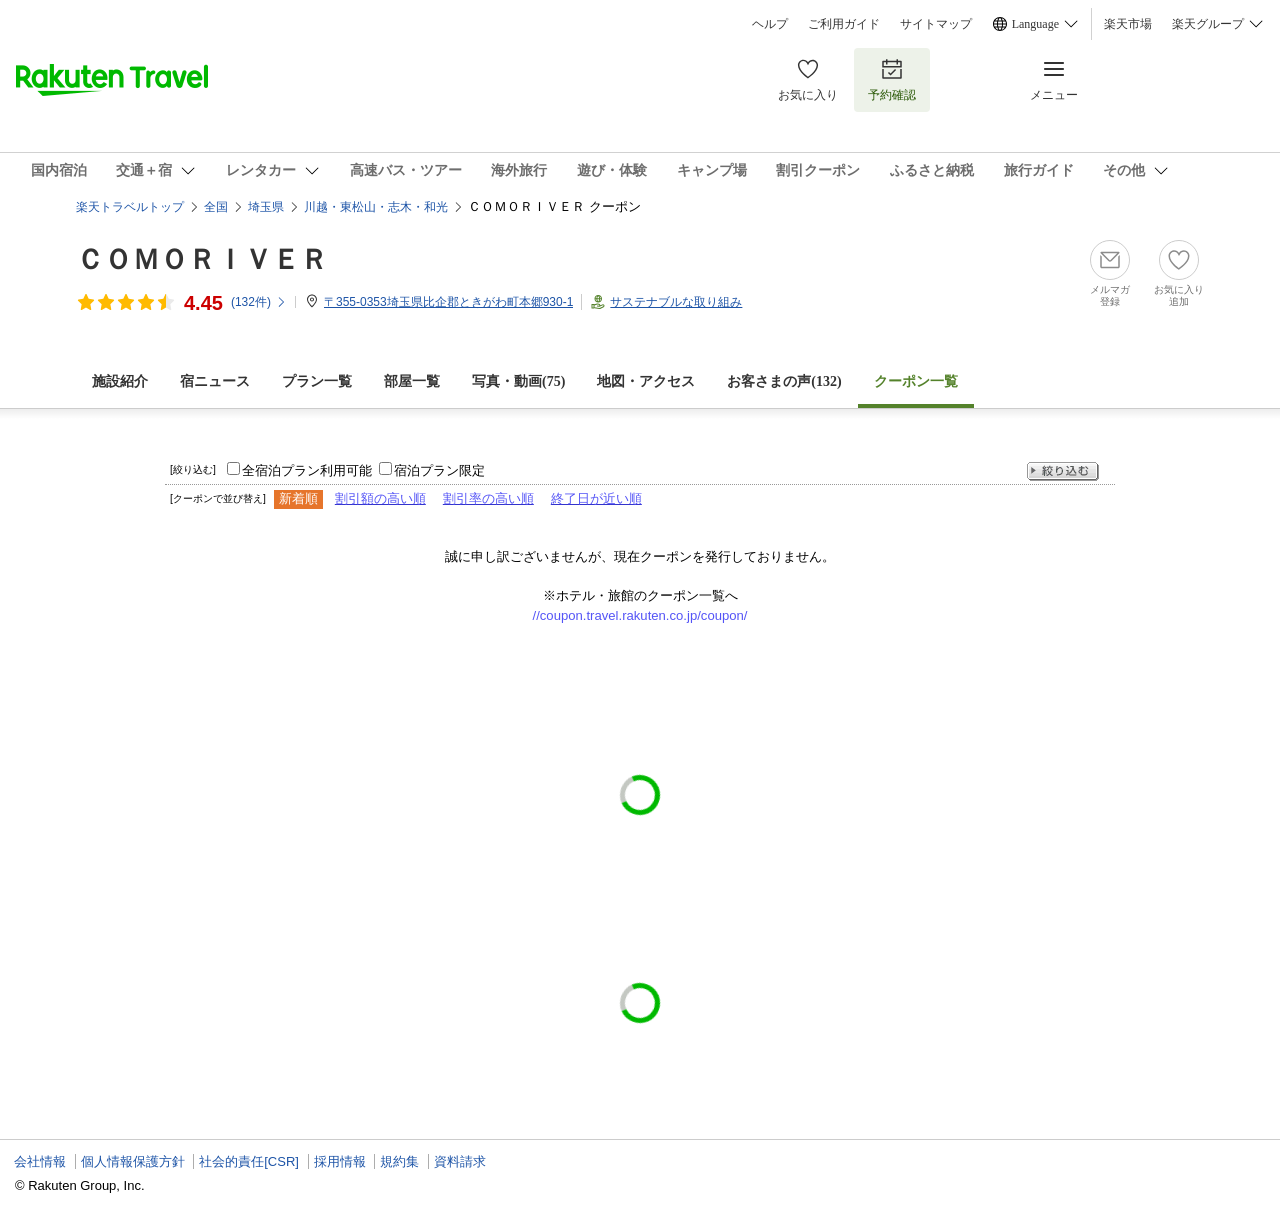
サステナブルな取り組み (676, 302)
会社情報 (40, 1161)
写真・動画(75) (518, 381)
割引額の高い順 (380, 498)
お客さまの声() (784, 381)
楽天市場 (1128, 24)
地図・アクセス (646, 381)
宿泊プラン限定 (439, 470)
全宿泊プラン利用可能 (307, 470)
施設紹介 (120, 381)
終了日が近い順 (596, 498)
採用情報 (340, 1161)
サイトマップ (936, 24)
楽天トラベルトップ (130, 207)
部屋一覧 (412, 381)
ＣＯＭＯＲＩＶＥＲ (202, 259)
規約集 (399, 1161)
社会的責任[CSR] (249, 1161)
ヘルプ (770, 24)
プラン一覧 (317, 381)
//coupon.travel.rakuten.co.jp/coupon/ (640, 615)
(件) (259, 302)
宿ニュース (215, 381)
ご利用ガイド (844, 24)
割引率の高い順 (488, 498)
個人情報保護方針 (133, 1161)
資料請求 (460, 1161)
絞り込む (1063, 471)
